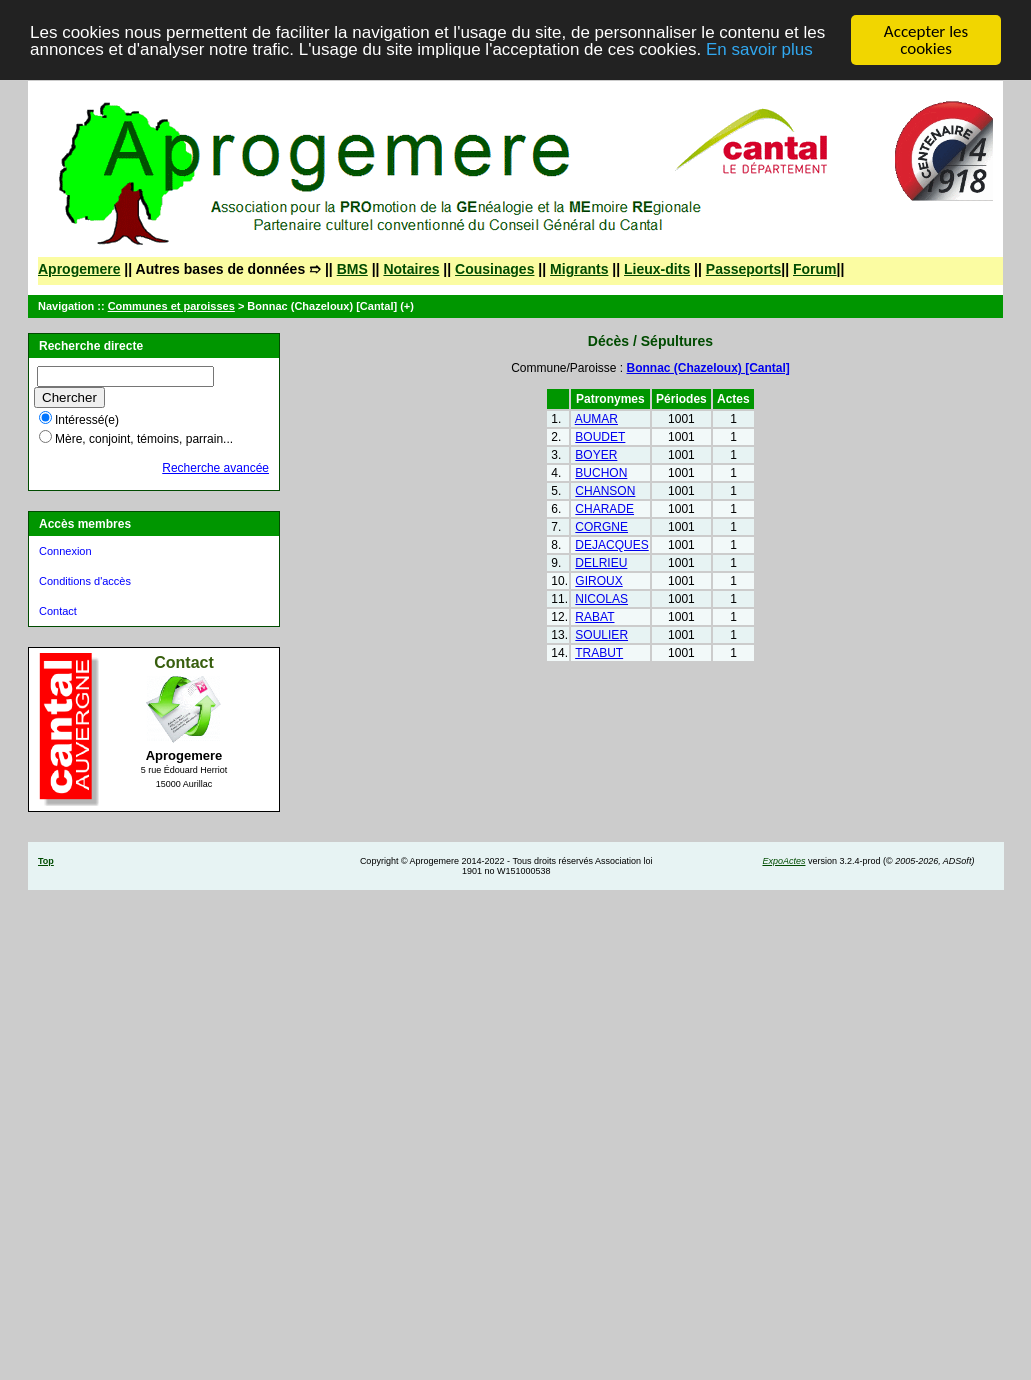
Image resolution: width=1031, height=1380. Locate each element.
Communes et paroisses (171, 306)
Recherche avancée (215, 468)
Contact (58, 611)
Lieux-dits (657, 269)
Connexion (65, 551)
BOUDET (600, 437)
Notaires (411, 269)
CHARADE (604, 509)
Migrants (579, 269)
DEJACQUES (611, 545)
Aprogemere (79, 269)
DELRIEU (601, 563)
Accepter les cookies (926, 40)
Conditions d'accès (85, 581)
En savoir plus (759, 49)
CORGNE (601, 527)
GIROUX (598, 581)
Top (46, 861)
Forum (815, 269)
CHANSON (605, 491)
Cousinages (494, 269)
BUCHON (601, 473)
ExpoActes (783, 861)
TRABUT (599, 653)
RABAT (594, 617)
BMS (352, 269)
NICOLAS (601, 599)
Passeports (743, 269)
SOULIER (601, 635)
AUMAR (596, 419)
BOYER (596, 455)
